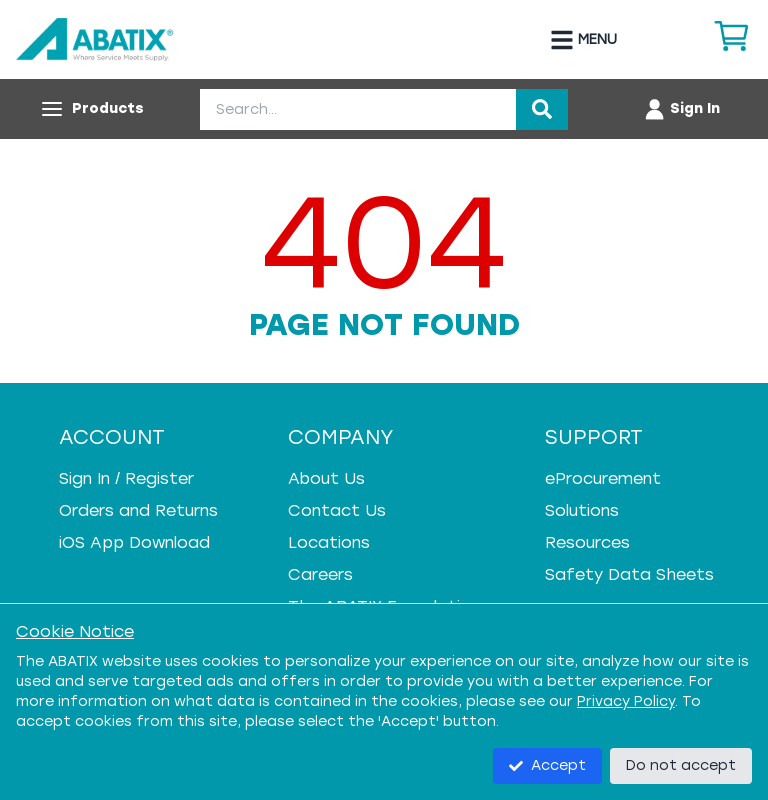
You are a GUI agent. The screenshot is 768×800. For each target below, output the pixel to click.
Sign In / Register (126, 478)
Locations (329, 542)
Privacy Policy (626, 701)
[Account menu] (681, 109)
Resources (587, 542)
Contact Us (337, 510)
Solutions (582, 510)
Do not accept (681, 765)
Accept (547, 765)
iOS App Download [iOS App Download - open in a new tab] (134, 542)
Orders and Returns (138, 510)
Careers (320, 574)
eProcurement (603, 478)
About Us (326, 478)
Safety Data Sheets (629, 574)
